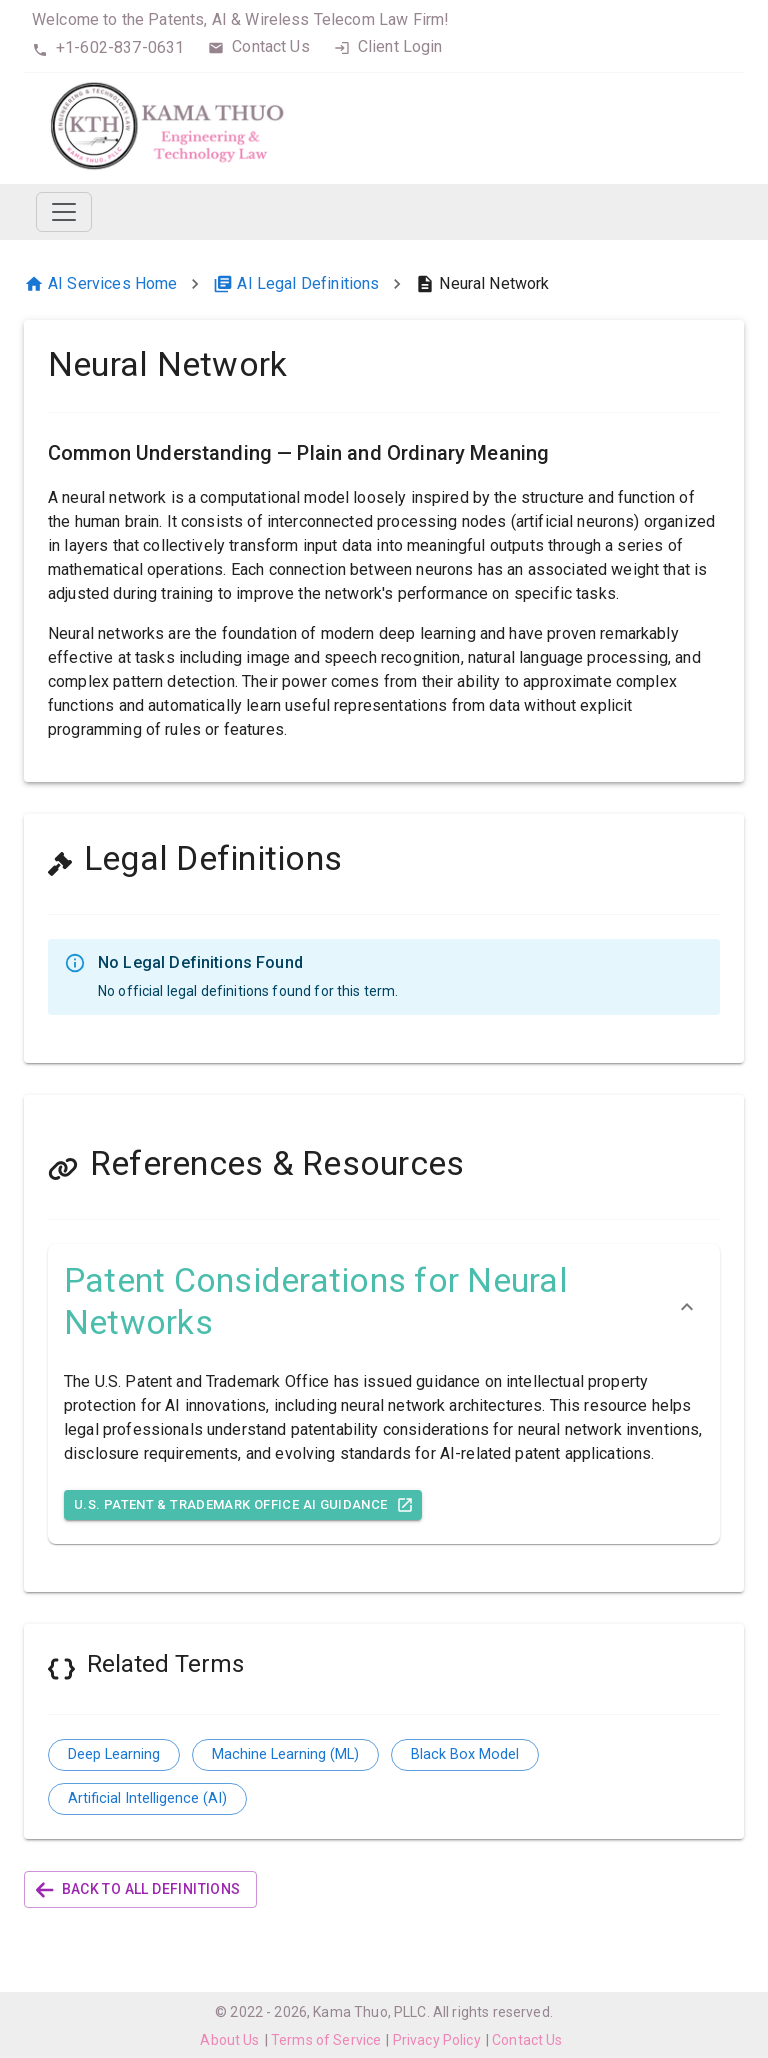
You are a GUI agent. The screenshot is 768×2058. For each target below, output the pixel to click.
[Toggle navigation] (64, 212)
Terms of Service (326, 2040)
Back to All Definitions (140, 1889)
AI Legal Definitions (296, 284)
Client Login (400, 46)
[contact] (216, 48)
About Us (229, 2040)
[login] (342, 48)
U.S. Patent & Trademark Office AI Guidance (243, 1505)
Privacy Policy (437, 2040)
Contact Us (271, 46)
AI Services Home (100, 284)
